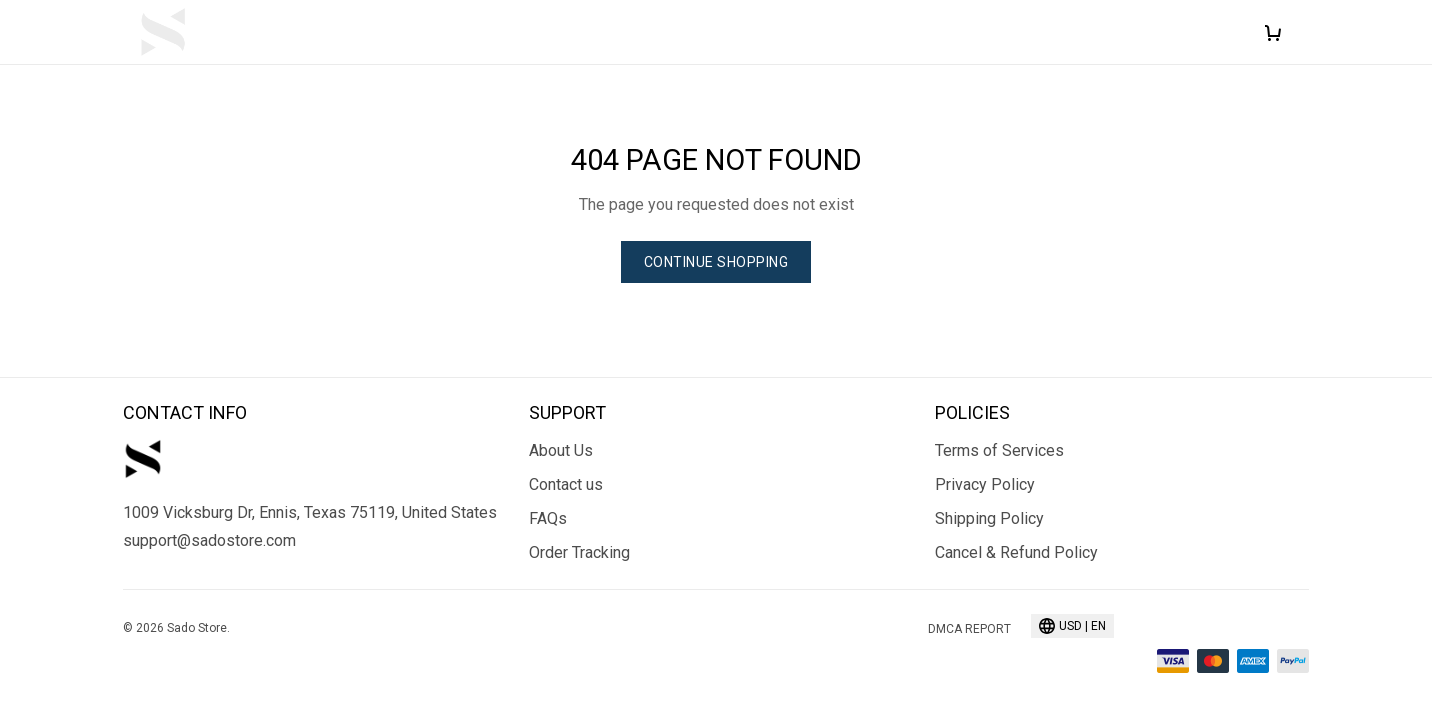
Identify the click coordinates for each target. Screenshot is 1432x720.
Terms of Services (999, 450)
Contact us (566, 484)
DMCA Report (969, 629)
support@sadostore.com (209, 540)
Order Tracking (579, 552)
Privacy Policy (985, 484)
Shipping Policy (989, 518)
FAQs (548, 518)
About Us (561, 450)
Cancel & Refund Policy (1016, 552)
